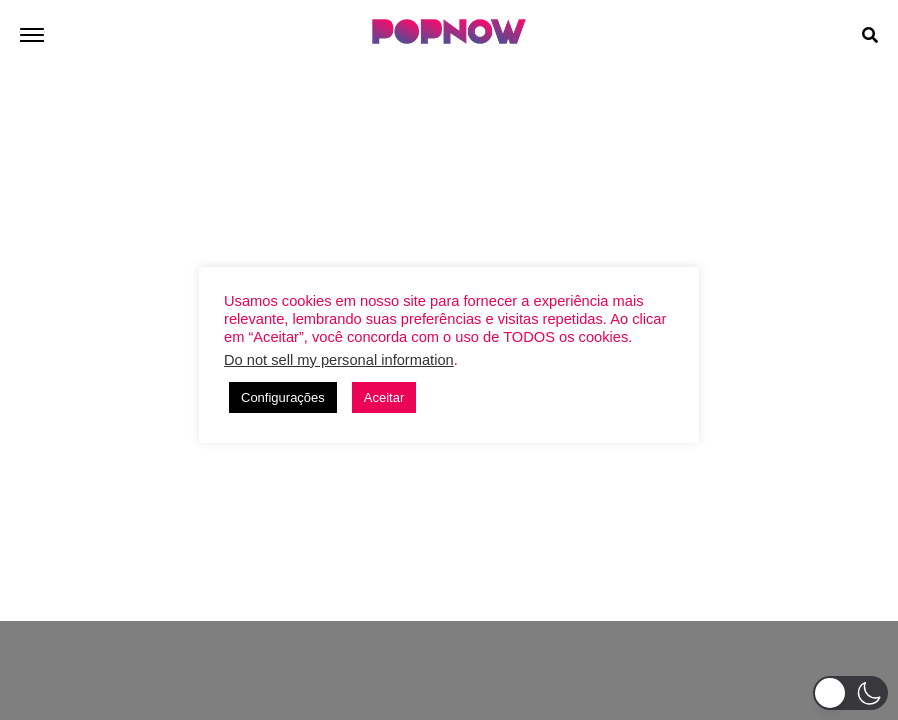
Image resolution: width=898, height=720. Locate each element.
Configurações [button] (283, 397)
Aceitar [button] (384, 397)
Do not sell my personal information (339, 360)
